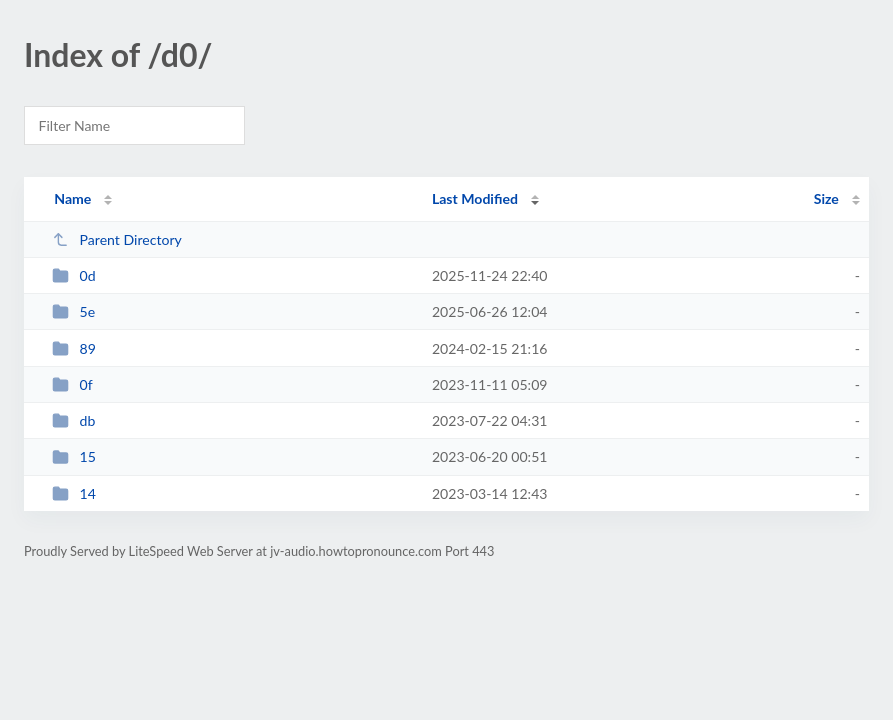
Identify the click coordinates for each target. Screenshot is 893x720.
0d (74, 275)
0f (72, 384)
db (73, 420)
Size (826, 198)
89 (74, 348)
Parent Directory (117, 239)
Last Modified (475, 198)
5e (73, 311)
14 (74, 493)
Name (72, 198)
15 (74, 456)
